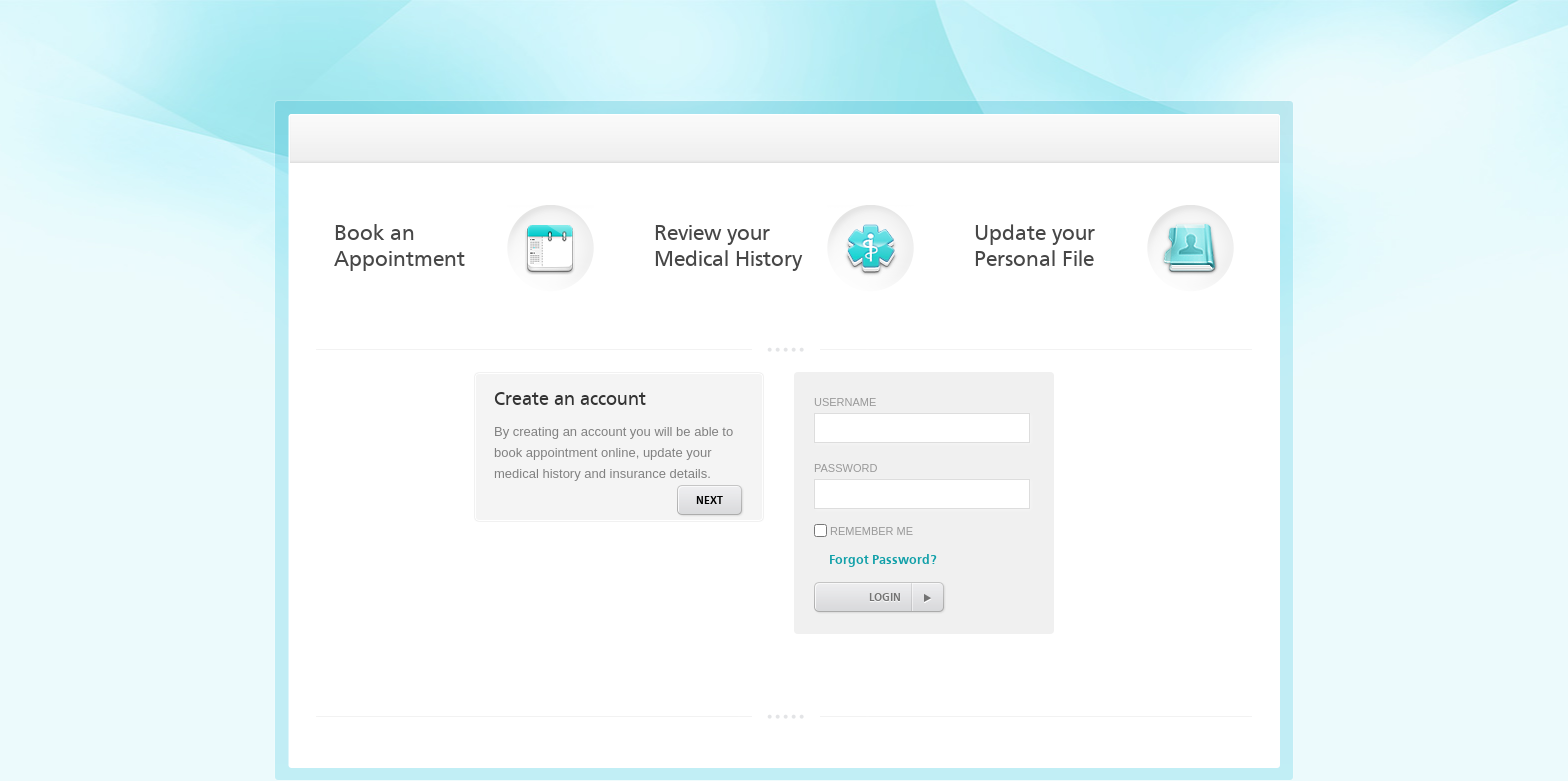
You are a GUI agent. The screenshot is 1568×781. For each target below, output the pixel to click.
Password (845, 468)
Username (845, 402)
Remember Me (871, 531)
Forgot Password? (883, 559)
